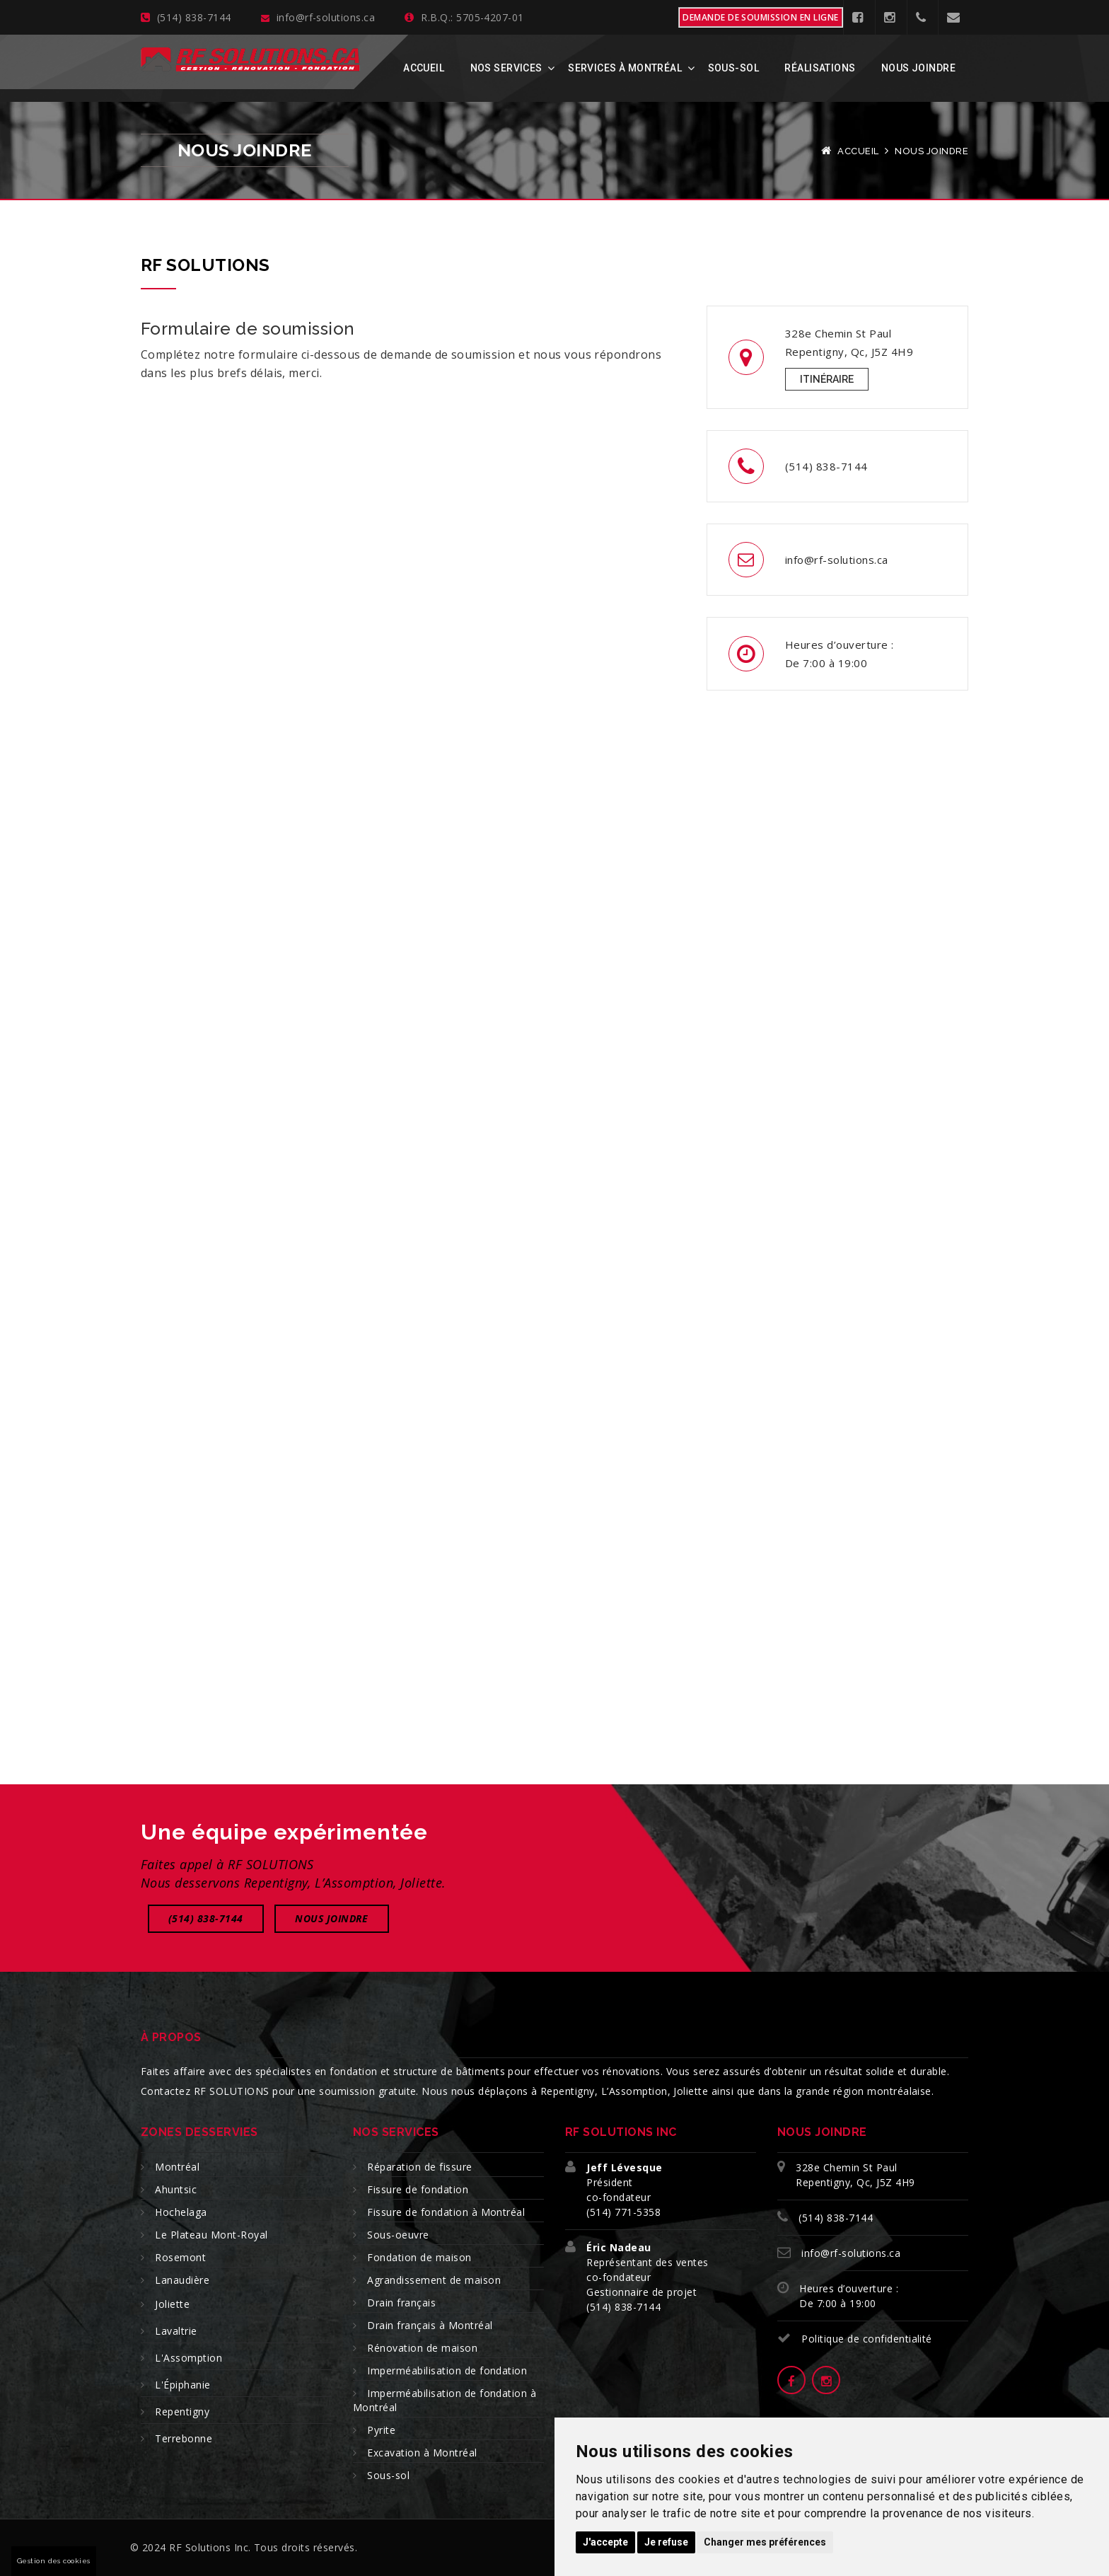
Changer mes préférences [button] (765, 2542)
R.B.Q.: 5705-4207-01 (464, 17)
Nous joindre (918, 68)
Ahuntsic (176, 2189)
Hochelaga (181, 2212)
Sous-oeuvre (398, 2234)
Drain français (401, 2302)
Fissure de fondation (417, 2189)
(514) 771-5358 (623, 2212)
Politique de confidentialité (866, 2338)
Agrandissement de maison (434, 2280)
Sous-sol (733, 68)
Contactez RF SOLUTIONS (205, 2091)
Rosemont (180, 2257)
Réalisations (819, 68)
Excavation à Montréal (422, 2452)
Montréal (177, 2166)
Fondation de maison (419, 2257)
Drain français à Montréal (429, 2325)
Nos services (506, 68)
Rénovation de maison (422, 2348)
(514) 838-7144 (186, 17)
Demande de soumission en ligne (760, 17)
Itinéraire (827, 379)
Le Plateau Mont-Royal (211, 2234)
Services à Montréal (625, 68)
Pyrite (381, 2430)
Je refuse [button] (666, 2542)
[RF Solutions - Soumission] (410, 849)
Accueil (423, 68)
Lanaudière (182, 2280)
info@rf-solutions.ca (318, 17)
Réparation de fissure (419, 2166)
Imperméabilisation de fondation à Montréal (444, 2400)
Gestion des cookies (54, 2561)
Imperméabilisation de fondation (447, 2370)
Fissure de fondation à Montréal (446, 2212)
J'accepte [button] (605, 2542)
